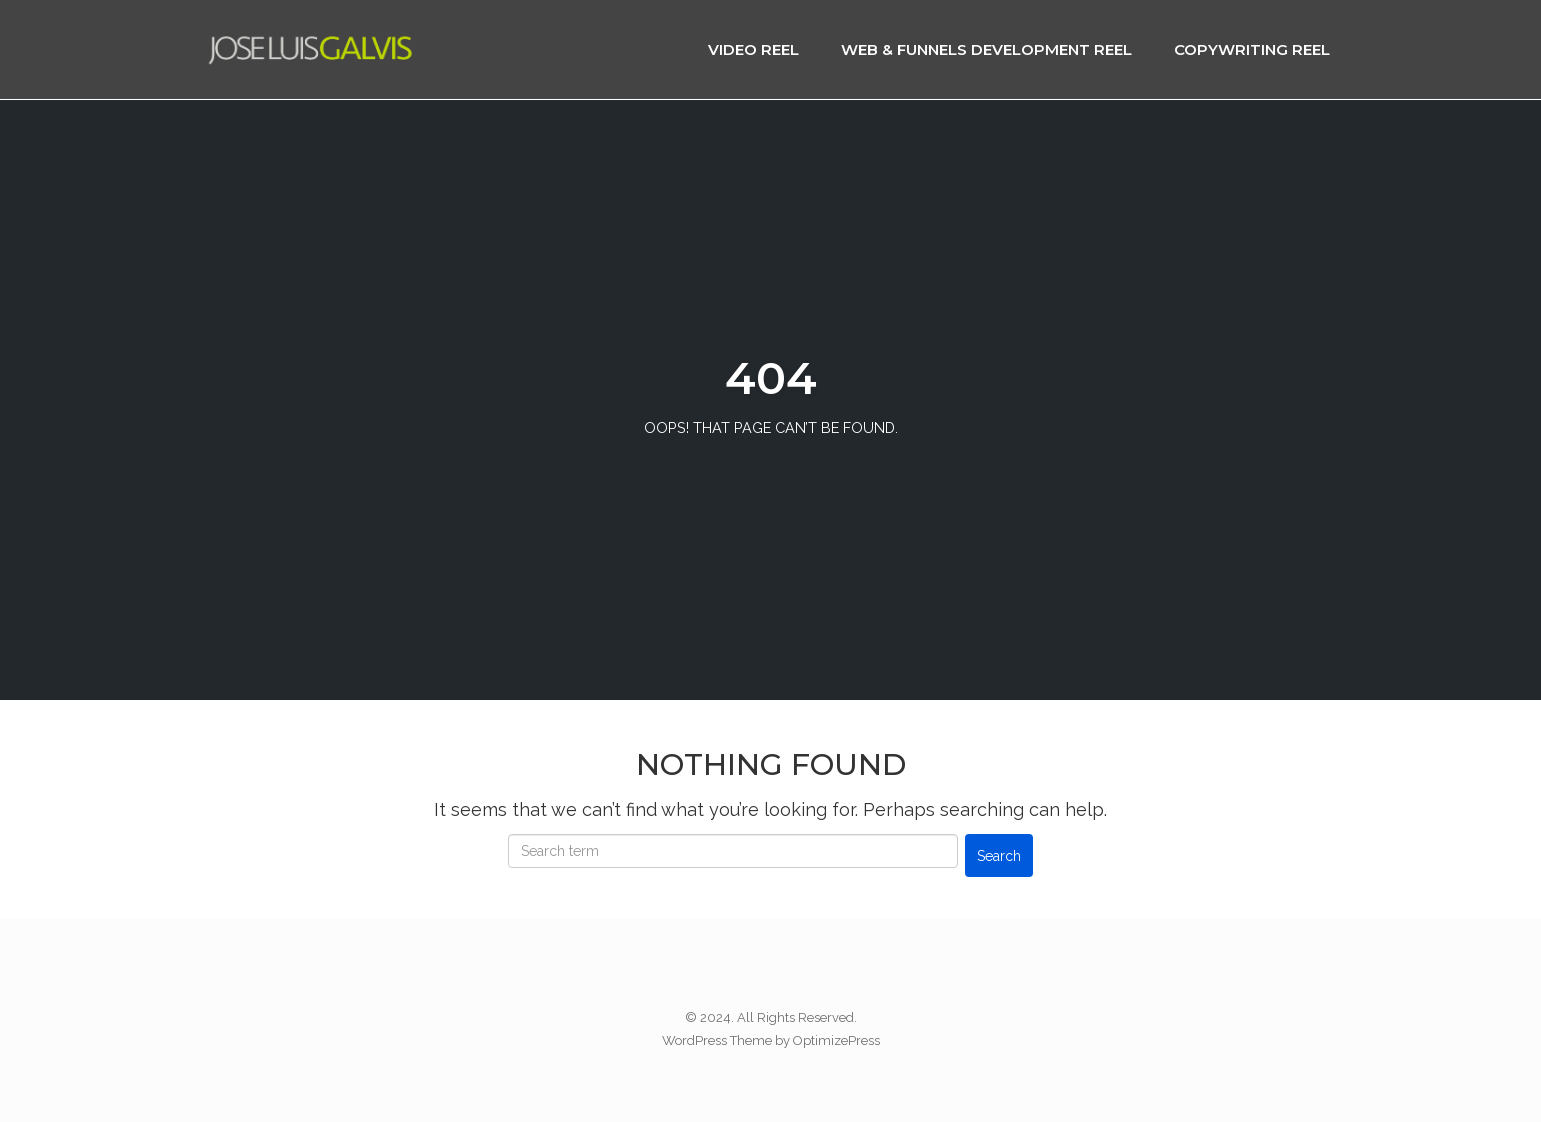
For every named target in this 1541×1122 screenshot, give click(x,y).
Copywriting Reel (1252, 49)
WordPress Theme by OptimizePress (771, 1040)
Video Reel (753, 49)
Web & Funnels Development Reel (986, 49)
